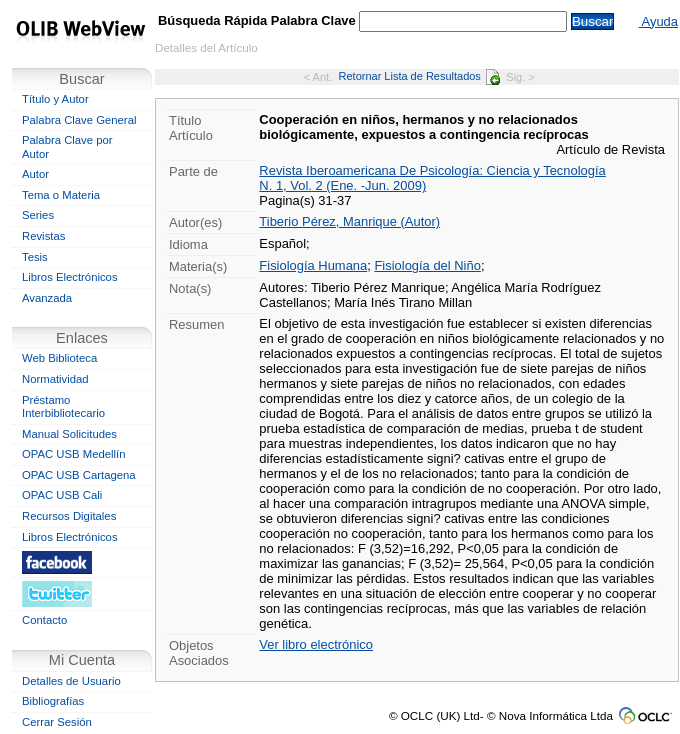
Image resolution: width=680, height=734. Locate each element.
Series (38, 215)
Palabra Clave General (79, 120)
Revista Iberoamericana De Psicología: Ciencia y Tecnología (432, 170)
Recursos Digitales (69, 516)
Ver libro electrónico (316, 644)
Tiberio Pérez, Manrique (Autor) (349, 221)
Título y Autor (55, 99)
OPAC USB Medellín (74, 454)
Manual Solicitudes (69, 434)
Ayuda (658, 21)
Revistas (43, 236)
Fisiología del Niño (427, 265)
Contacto (44, 620)
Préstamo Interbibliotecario (63, 407)
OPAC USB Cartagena (79, 475)
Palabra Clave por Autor (67, 147)
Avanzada (47, 298)
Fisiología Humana (313, 265)
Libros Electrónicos (70, 277)
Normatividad (55, 379)
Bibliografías (53, 701)
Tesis (35, 257)
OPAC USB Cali (62, 495)
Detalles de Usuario (71, 681)
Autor (35, 174)
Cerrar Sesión (57, 722)
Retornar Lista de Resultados (419, 76)
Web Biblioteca (59, 358)
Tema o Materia (61, 195)
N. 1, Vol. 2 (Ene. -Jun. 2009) (342, 185)
